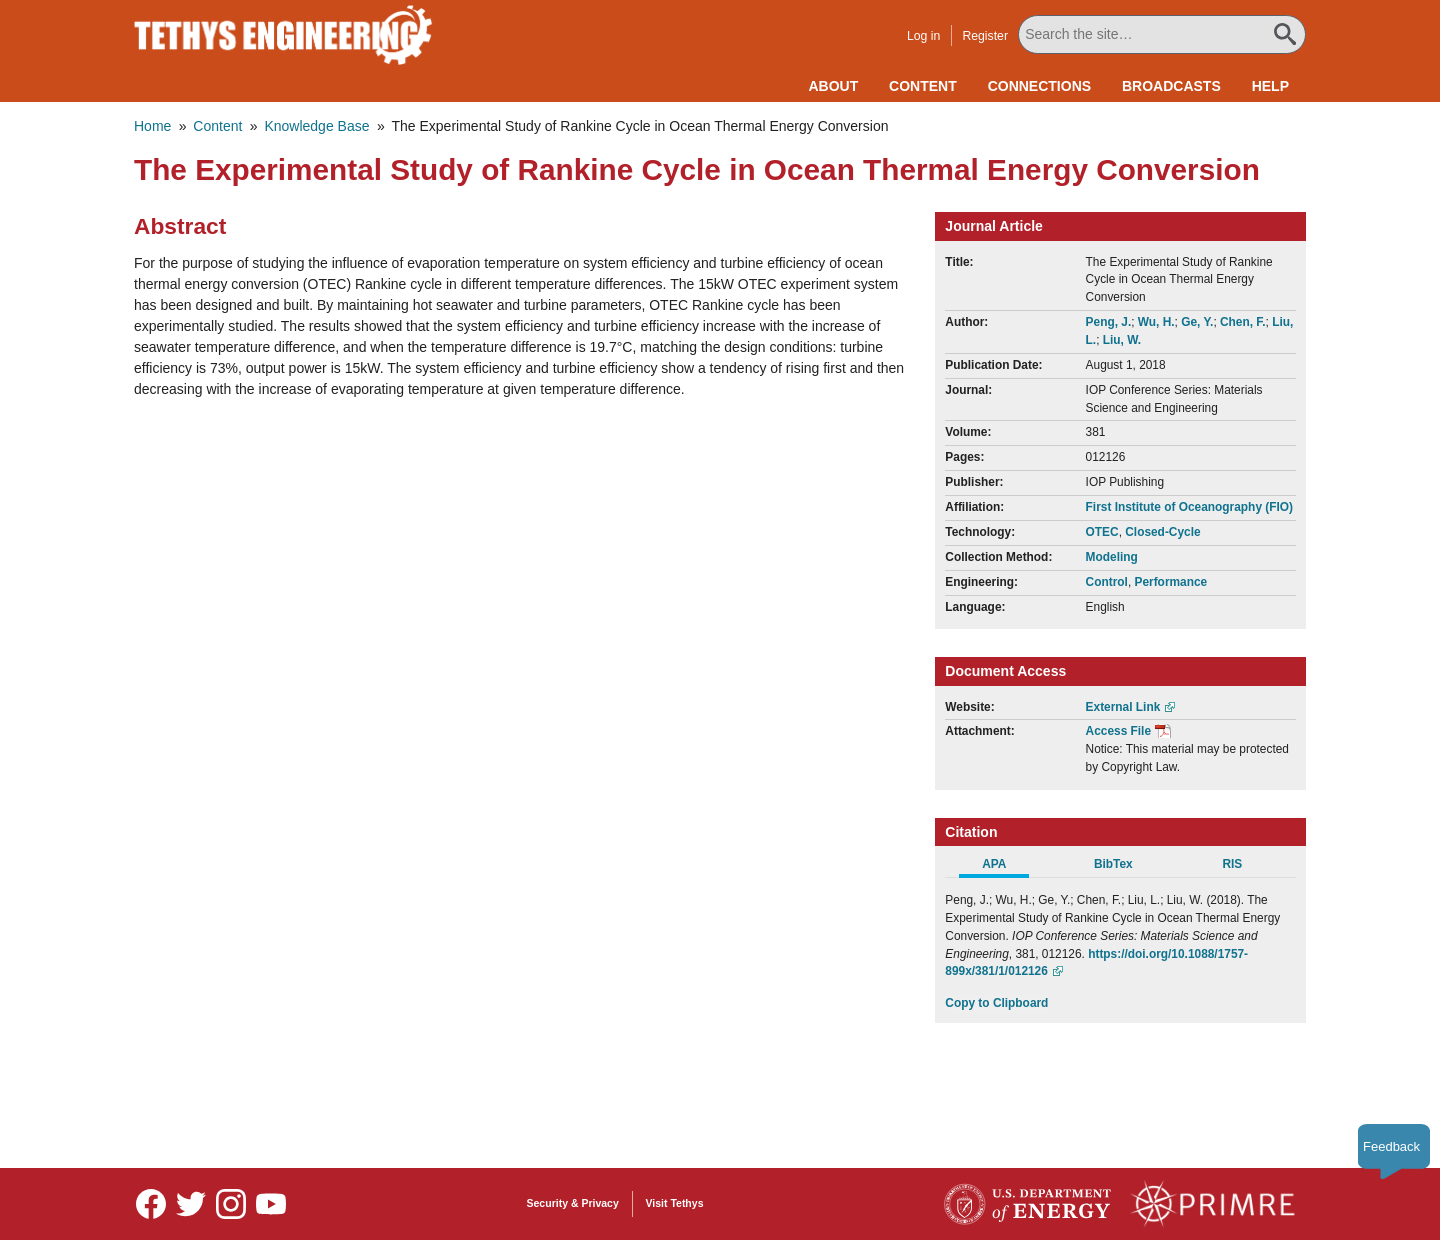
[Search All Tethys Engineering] (1162, 34)
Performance (1170, 582)
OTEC (1102, 532)
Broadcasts (1171, 86)
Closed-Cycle (1162, 532)
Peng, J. (1109, 322)
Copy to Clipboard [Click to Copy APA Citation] (996, 1003)
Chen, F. (1243, 322)
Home (152, 126)
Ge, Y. (1197, 322)
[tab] (1004, 867)
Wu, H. (1156, 322)
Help (1270, 86)
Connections (1039, 86)
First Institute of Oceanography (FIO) (1189, 507)
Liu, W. (1122, 340)
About (833, 86)
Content (923, 86)
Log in (923, 36)
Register (985, 36)
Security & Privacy (573, 1203)
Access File (1118, 731)
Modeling (1112, 557)
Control (1107, 582)
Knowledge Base (316, 126)
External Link (1123, 707)
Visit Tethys (675, 1203)
